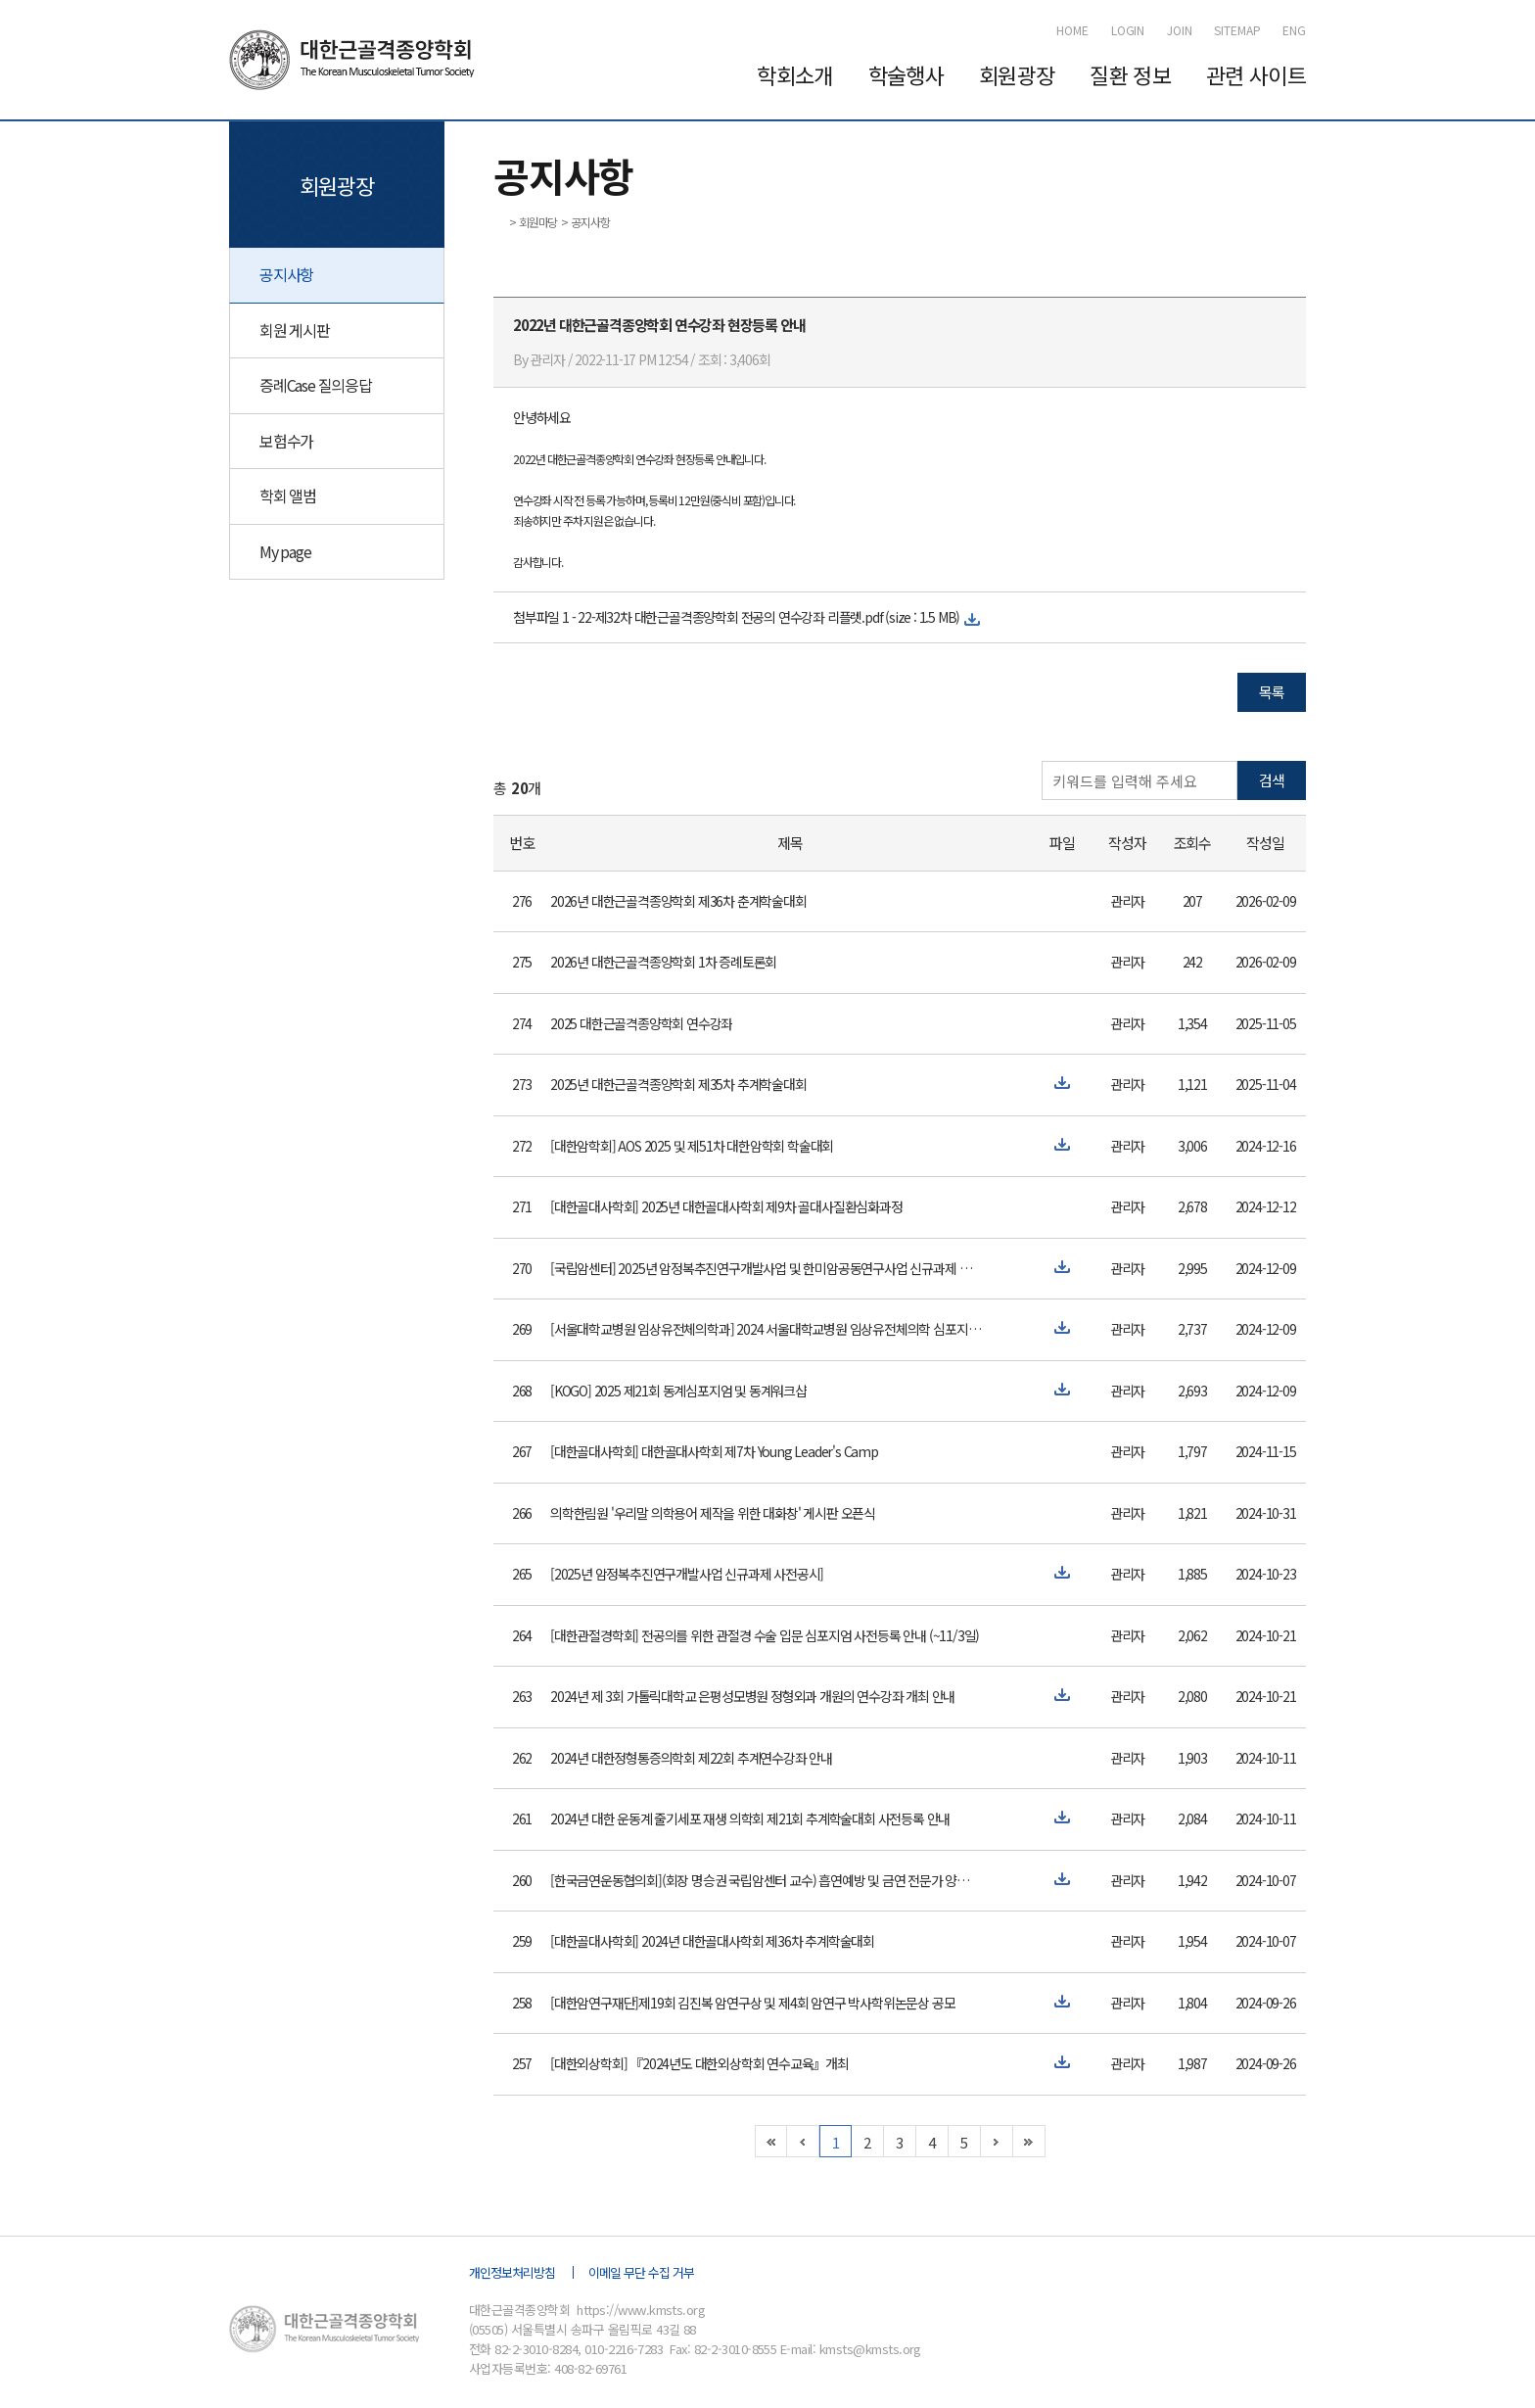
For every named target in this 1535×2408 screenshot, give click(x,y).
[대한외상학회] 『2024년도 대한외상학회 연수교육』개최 (699, 2063)
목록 (1271, 692)
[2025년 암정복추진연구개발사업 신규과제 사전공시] (686, 1573)
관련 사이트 (1256, 74)
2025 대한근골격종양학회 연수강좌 (641, 1023)
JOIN (1179, 30)
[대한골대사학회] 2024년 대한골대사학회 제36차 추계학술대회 (712, 1941)
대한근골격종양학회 (355, 59)
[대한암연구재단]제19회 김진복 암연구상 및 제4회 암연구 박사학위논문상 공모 (752, 2002)
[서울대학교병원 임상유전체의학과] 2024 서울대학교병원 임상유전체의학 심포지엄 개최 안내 (766, 1329)
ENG (1294, 30)
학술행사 (906, 74)
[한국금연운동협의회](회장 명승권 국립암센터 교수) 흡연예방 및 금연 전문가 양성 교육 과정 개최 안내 (766, 1880)
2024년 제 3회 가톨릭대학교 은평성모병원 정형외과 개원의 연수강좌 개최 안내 (752, 1696)
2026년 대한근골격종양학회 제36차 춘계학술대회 (678, 901)
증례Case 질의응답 (315, 385)
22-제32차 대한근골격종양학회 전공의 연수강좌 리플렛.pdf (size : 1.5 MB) (768, 617)
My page (285, 551)
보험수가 (286, 440)
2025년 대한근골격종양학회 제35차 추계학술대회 (678, 1084)
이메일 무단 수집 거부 (641, 2272)
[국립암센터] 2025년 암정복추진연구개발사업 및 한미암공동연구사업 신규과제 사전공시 (766, 1268)
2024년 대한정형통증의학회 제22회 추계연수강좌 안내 (691, 1758)
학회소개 (794, 74)
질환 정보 (1130, 74)
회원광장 (1016, 74)
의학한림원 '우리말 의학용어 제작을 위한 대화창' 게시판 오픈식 (712, 1513)
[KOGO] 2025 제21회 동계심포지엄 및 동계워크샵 (678, 1390)
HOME (1072, 30)
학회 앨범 (287, 495)
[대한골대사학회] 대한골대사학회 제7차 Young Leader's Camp (714, 1451)
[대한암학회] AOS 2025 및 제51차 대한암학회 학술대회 (691, 1146)
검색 (1271, 780)
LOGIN (1127, 30)
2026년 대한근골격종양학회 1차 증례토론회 (663, 961)
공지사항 (286, 274)
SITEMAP (1237, 30)
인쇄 (1298, 219)
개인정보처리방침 (512, 2272)
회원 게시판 (294, 330)
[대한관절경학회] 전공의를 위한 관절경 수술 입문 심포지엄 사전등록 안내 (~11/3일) (764, 1635)
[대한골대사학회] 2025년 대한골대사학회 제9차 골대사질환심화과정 (726, 1206)
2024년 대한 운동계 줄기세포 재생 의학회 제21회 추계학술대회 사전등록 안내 (750, 1818)
